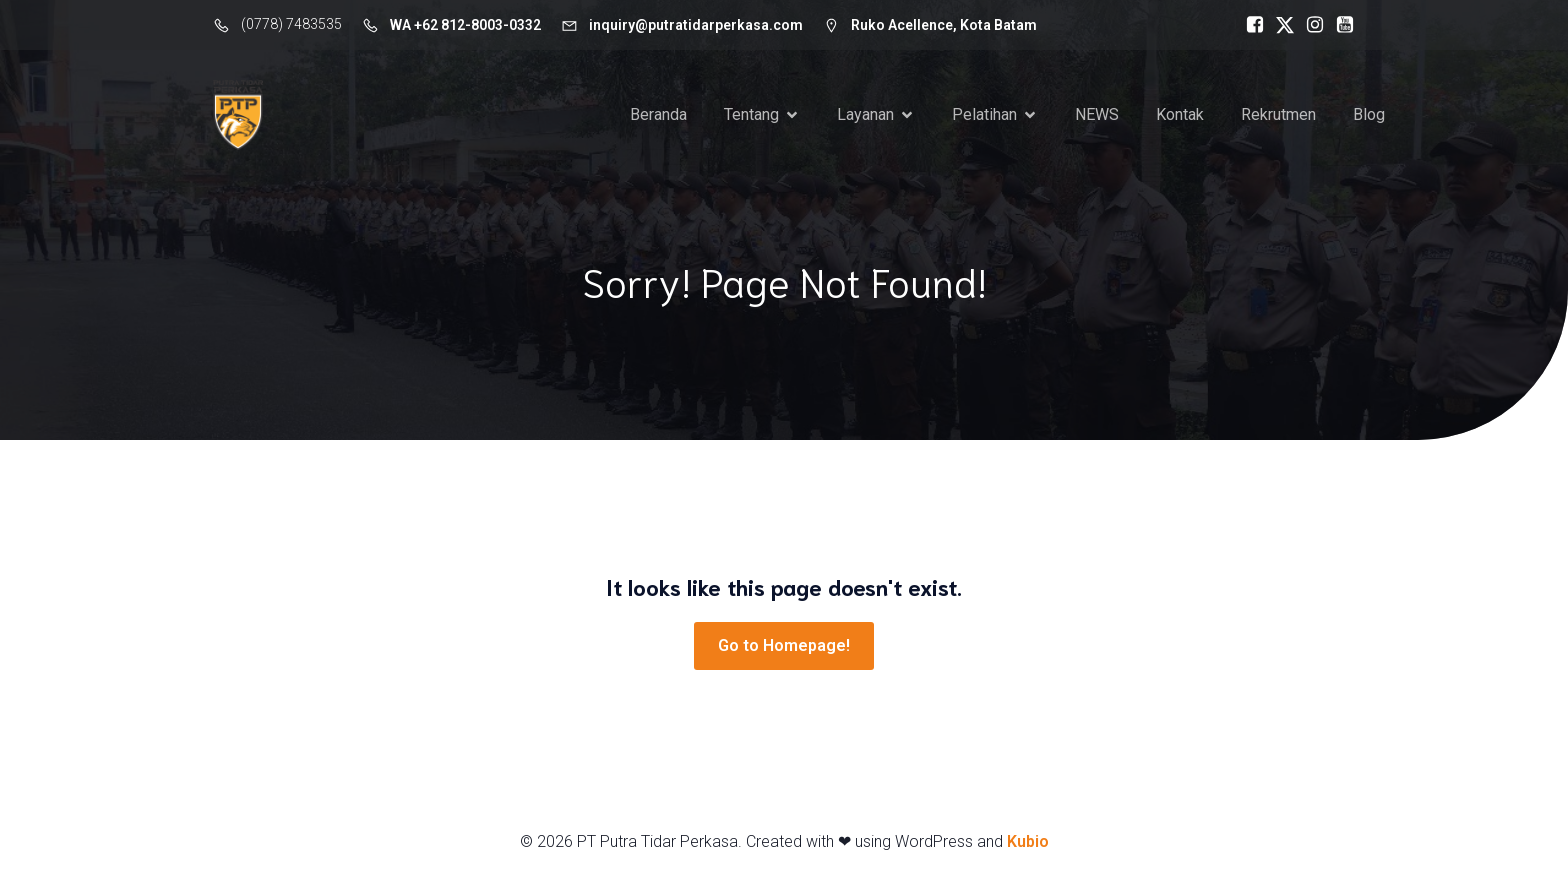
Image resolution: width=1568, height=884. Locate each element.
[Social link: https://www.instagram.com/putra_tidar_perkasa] (1310, 25)
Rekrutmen (1278, 114)
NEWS (1097, 114)
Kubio (1028, 841)
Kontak (1180, 114)
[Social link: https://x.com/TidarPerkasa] (1280, 25)
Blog (1369, 114)
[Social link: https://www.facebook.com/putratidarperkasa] (1250, 25)
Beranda (658, 114)
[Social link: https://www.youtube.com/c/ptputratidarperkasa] (1340, 25)
